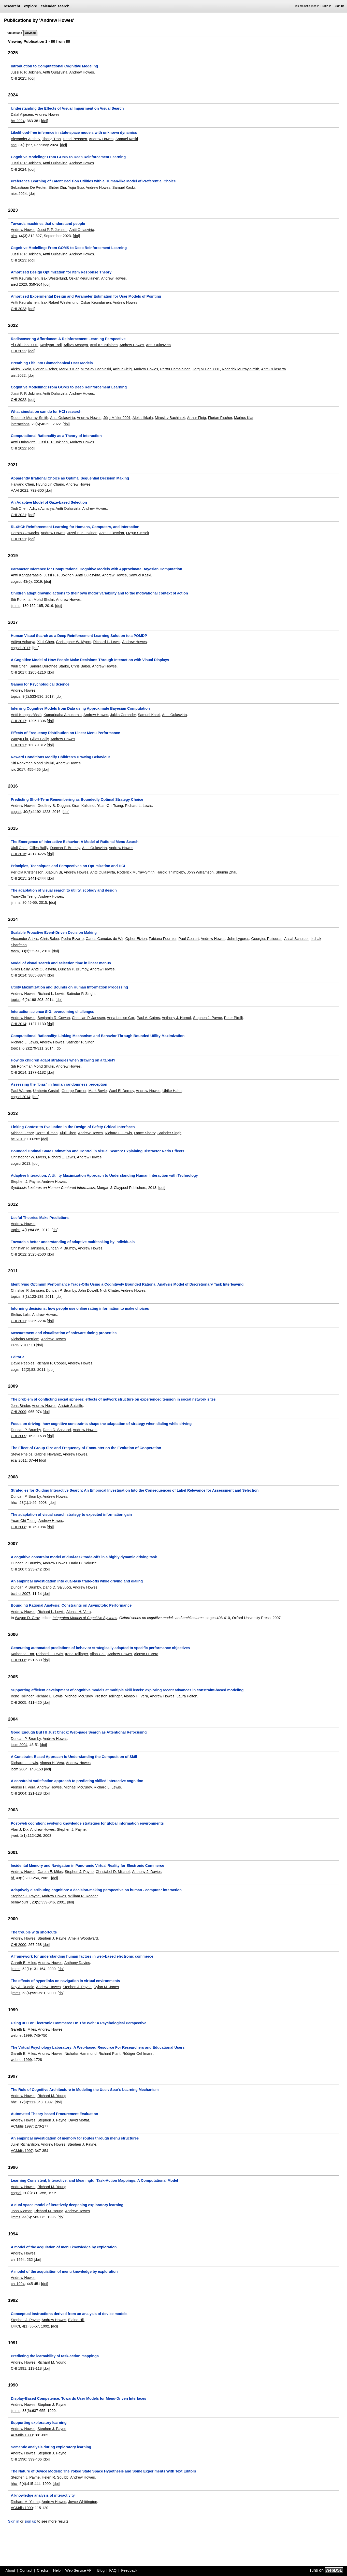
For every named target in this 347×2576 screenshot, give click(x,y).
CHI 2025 (18, 78)
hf (12, 1878)
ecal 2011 (18, 1460)
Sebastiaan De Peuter (28, 187)
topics (15, 696)
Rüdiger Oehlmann (138, 2053)
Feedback (129, 2570)
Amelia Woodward (83, 1938)
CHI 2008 (18, 1527)
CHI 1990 (18, 2459)
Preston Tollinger (108, 1696)
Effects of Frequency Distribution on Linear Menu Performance (65, 733)
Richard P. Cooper (51, 1363)
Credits (43, 2570)
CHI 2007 (18, 1569)
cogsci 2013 (20, 1163)
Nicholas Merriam (25, 1339)
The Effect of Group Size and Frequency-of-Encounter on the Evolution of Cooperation (86, 1448)
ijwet (14, 1835)
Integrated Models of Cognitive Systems (84, 1618)
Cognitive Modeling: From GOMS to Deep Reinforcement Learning (68, 157)
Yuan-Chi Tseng (110, 806)
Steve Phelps (21, 1454)
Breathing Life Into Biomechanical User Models (52, 363)
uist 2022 (18, 375)
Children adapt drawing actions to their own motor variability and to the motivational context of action (99, 593)
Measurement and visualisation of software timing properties (64, 1333)
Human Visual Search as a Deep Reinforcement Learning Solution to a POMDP (79, 636)
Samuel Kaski (126, 139)
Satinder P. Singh (81, 994)
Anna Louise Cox (121, 1018)
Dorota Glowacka (25, 533)
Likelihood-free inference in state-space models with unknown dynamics (74, 132)
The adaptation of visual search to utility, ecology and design (64, 890)
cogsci (16, 581)
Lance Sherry (144, 1133)
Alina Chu (98, 1654)
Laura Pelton (187, 1696)
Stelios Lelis (20, 1315)
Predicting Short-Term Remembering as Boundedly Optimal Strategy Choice (77, 799)
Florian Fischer (45, 369)
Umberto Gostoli (46, 1091)
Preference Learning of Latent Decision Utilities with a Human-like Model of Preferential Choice (93, 181)
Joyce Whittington (82, 2502)
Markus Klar (69, 369)
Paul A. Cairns (148, 1018)
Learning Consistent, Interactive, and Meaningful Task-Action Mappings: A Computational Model (94, 2180)
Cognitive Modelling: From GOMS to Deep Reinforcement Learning (69, 248)
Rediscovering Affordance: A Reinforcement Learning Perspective (68, 339)
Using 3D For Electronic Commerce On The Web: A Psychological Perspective (78, 2023)
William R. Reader (82, 1896)
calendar (48, 6)
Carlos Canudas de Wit (104, 939)
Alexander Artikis (24, 939)
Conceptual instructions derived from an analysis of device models (69, 2314)
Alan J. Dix (19, 1829)
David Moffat (78, 2120)
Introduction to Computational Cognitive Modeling (54, 66)
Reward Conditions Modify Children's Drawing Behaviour (60, 757)
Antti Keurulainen (25, 278)
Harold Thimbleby (170, 872)
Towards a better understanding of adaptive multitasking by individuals (73, 1242)
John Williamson (200, 872)
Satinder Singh (169, 1133)
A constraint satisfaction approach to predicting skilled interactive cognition (77, 1781)
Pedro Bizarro (72, 939)
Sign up (339, 6)
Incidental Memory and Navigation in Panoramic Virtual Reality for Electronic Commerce (87, 1866)
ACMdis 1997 (22, 2126)
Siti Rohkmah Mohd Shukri (32, 600)
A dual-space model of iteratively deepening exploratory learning (67, 2205)
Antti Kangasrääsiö (26, 575)
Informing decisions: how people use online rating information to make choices (80, 1308)
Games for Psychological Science (40, 684)
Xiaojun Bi (53, 872)
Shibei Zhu (57, 187)
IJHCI (15, 2326)
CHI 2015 (18, 854)
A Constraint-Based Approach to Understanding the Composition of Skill (74, 1757)
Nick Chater (109, 1290)
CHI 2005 (18, 1702)
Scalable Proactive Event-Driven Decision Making (54, 932)
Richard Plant (109, 2053)
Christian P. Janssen (88, 1018)
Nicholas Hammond (81, 2053)
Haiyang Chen (22, 484)
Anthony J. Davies (147, 1872)
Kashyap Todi (51, 345)
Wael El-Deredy (121, 1091)
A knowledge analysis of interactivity (43, 2495)
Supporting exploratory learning (38, 2423)
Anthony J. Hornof (176, 1018)
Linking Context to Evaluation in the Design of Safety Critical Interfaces (73, 1127)
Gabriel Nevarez (47, 1454)
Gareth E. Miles (50, 1872)
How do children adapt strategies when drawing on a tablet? (63, 1060)
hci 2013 (17, 1139)
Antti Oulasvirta (55, 72)
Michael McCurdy (79, 1696)
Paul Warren (21, 1091)
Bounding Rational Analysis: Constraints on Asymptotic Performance (71, 1605)
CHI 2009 (18, 1412)
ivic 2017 (18, 769)
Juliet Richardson (25, 2144)
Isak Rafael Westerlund (60, 302)
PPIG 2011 (19, 1345)
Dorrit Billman (46, 1133)
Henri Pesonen (75, 139)
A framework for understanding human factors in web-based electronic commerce (82, 1956)
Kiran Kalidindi (83, 806)
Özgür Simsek (137, 533)
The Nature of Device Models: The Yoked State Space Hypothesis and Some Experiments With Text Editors (103, 2471)
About (10, 2570)
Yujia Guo (76, 187)
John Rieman (21, 2211)
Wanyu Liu (19, 739)
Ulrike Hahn (172, 1091)
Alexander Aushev (25, 139)
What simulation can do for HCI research (46, 412)
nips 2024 (18, 194)
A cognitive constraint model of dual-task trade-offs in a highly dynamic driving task (84, 1557)
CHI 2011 (18, 1321)
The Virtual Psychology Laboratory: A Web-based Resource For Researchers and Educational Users (97, 2047)
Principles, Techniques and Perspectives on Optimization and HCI (68, 866)
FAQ (113, 2570)
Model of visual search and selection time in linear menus (61, 963)
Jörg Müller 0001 (206, 369)
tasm (15, 951)
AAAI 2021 (19, 490)
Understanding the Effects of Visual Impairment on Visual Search (67, 108)
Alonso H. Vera (78, 1612)
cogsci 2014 (20, 1097)
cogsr (15, 1369)
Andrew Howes (81, 72)
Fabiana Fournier (163, 939)
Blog (101, 2570)
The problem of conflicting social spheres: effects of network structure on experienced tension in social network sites (113, 1399)
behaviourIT (20, 1902)
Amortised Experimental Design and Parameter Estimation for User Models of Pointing (86, 296)
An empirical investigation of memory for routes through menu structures (75, 2138)
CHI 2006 (18, 1660)
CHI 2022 (18, 351)
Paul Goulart (189, 939)
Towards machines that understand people (48, 224)
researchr (12, 6)
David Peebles (22, 1363)
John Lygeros (238, 939)
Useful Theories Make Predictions (40, 1218)
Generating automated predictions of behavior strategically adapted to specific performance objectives (100, 1648)
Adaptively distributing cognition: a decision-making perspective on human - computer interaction (96, 1890)
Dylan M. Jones (106, 1987)
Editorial (18, 1357)
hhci (14, 1503)
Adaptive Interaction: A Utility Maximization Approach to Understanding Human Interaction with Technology (104, 1175)
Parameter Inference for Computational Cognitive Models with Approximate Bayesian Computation (96, 569)
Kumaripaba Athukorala (63, 715)
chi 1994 (17, 2260)
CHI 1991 (18, 2368)
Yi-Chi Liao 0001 (24, 345)
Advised (30, 32)
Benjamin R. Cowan (53, 1018)
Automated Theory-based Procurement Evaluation (54, 2114)
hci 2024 (17, 121)
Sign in (327, 6)
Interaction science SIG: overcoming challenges (52, 1012)
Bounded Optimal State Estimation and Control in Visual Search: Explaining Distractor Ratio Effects (97, 1151)
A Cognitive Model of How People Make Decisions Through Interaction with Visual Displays (90, 660)
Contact (26, 2570)
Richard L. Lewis (106, 642)
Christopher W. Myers (73, 642)
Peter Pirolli (233, 1018)
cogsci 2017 (20, 648)
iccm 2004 (19, 1745)
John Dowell (88, 1290)
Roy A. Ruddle (22, 1987)
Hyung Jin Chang (50, 484)
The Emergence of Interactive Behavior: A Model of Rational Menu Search (74, 842)
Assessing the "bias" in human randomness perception (59, 1084)
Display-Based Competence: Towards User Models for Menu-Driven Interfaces (78, 2398)
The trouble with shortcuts (34, 1932)
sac (13, 145)
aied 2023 (19, 284)
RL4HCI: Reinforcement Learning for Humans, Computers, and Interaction (75, 527)
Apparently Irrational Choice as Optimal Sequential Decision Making (70, 478)
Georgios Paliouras (266, 939)
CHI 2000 (18, 1945)
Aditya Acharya (76, 345)
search (63, 6)
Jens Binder (20, 1406)
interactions (20, 424)
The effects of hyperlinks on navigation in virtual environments (65, 1981)
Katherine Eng (22, 1654)
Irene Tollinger (76, 1654)
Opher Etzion (136, 939)
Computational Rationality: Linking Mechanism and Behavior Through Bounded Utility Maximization (97, 1036)
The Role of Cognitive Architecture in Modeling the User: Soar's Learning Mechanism (84, 2090)
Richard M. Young (51, 2096)
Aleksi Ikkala (21, 369)
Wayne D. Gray (27, 1618)
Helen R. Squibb (55, 2477)
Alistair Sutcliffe (70, 1406)
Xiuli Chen (19, 508)
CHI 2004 (18, 1793)
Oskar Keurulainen (84, 278)
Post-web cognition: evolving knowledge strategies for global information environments (87, 1823)
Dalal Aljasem (22, 114)
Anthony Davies (77, 1963)
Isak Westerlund (54, 278)
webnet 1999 (21, 2035)
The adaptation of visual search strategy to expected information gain (71, 1514)
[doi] (31, 78)
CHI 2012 (18, 1254)
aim (14, 236)
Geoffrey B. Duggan (53, 806)
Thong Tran (51, 139)
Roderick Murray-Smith (240, 369)
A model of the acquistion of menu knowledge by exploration (64, 2247)
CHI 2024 (18, 169)
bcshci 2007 (20, 1594)
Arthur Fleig (122, 369)
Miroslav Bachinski (96, 369)
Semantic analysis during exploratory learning (51, 2447)
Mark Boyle (97, 1091)
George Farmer (74, 1091)
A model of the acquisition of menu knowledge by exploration (64, 2271)
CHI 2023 (18, 260)
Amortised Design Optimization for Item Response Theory (61, 272)
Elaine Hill (76, 2320)
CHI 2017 (18, 672)
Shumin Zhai (225, 872)
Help (57, 2570)
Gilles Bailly (39, 739)
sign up (30, 2521)
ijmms (15, 606)
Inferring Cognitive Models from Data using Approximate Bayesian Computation (80, 708)
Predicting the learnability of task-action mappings (54, 2356)
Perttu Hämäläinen (175, 369)
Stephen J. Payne (207, 1018)
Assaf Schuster (296, 939)
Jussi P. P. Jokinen (26, 72)
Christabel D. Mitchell (113, 1872)
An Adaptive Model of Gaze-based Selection (49, 502)
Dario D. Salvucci (57, 1430)
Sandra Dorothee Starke (49, 666)
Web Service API (79, 2570)
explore (30, 6)
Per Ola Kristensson (27, 872)
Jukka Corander (123, 715)
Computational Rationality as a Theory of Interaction (56, 436)
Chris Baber (80, 666)
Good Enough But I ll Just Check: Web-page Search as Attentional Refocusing (79, 1732)
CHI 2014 (18, 975)
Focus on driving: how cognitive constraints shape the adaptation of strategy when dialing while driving (101, 1424)
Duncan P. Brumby (65, 848)
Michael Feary (22, 1133)
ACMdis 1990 (22, 2435)
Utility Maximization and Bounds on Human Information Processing (69, 987)
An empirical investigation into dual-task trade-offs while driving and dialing (77, 1581)
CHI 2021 (18, 515)
